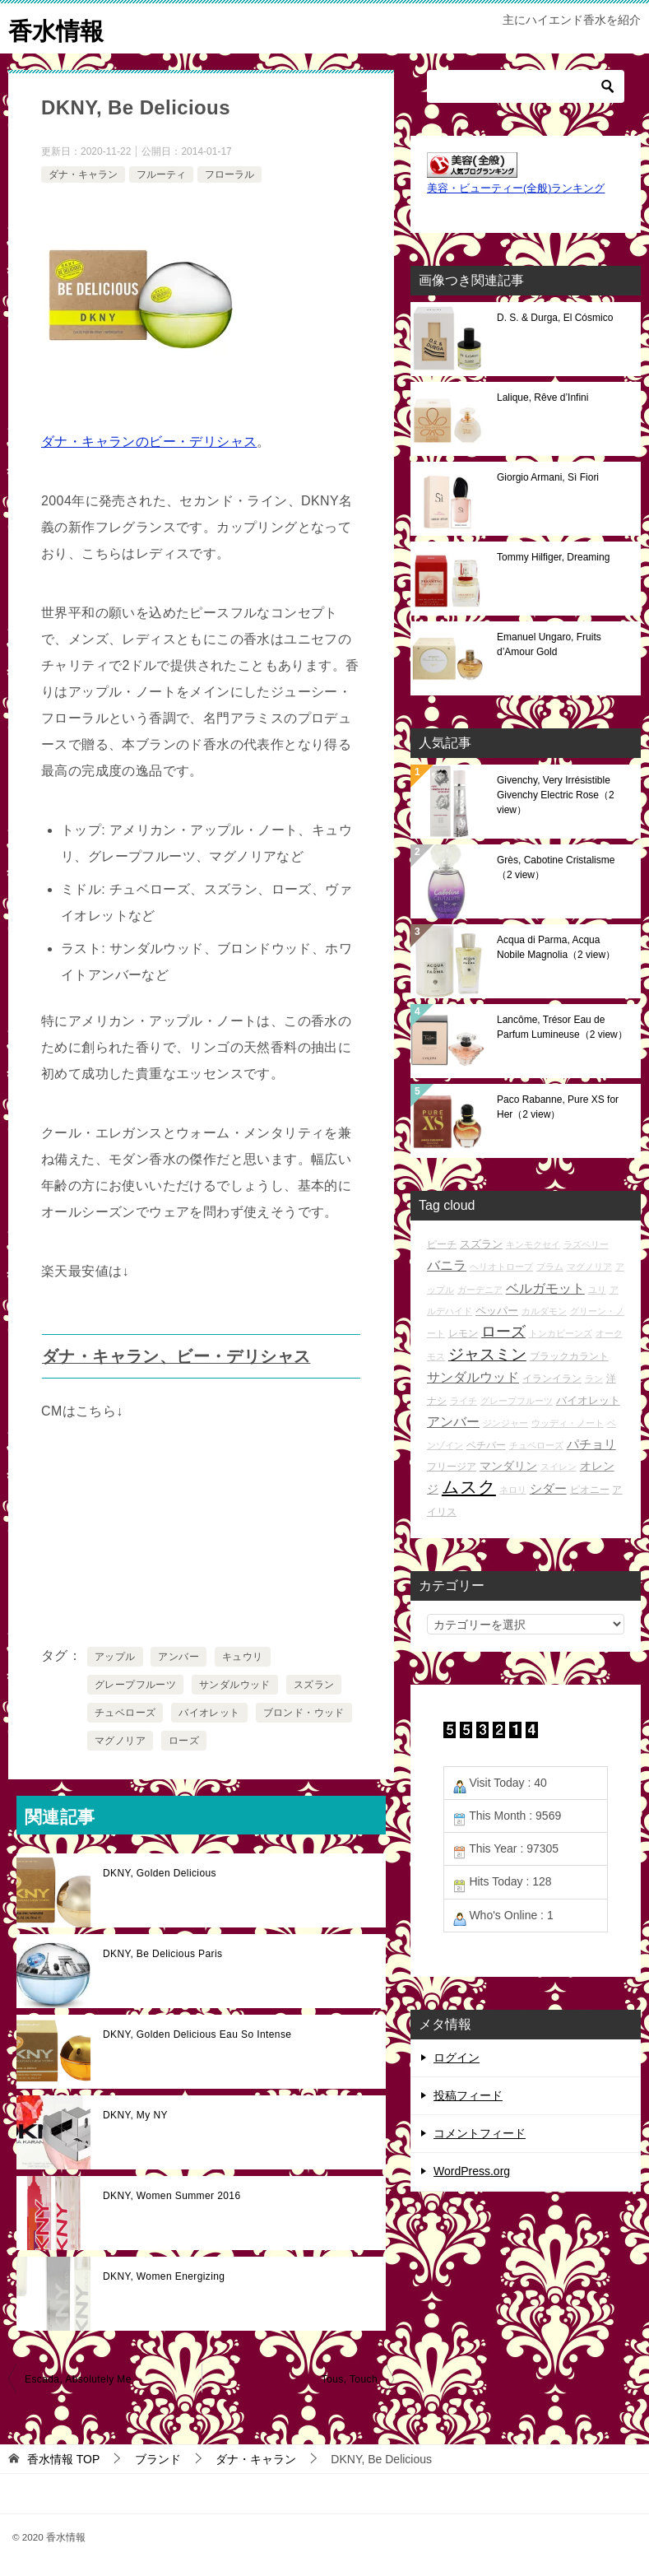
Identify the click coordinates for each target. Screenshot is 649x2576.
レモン (463, 1333)
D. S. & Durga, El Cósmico (555, 317)
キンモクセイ (533, 1244)
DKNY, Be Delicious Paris (162, 1954)
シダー (548, 1488)
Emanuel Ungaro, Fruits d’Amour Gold (549, 644)
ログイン (456, 2057)
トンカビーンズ (560, 1333)
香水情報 (57, 28)
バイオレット (208, 1712)
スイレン (558, 1467)
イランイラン (552, 1378)
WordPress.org (471, 2171)
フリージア (451, 1466)
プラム (549, 1267)
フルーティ (161, 173)
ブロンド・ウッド (304, 1712)
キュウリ (242, 1656)
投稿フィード (468, 2095)
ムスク (469, 1487)
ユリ (597, 1290)
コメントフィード (479, 2133)
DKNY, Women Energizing (164, 2276)
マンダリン (508, 1465)
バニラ (446, 1265)
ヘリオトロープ (501, 1267)
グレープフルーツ (135, 1684)
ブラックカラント (569, 1356)
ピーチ (442, 1244)
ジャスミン (487, 1354)
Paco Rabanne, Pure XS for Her (558, 1107)
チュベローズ (125, 1712)
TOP (63, 2459)
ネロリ (512, 1490)
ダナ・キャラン (83, 173)
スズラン (314, 1684)
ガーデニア (480, 1290)
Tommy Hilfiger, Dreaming (553, 557)
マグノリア (120, 1740)
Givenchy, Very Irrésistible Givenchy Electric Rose (555, 795)
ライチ (463, 1401)
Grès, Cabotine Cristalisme (555, 867)
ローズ (184, 1740)
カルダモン (544, 1311)
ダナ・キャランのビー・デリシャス (149, 442)
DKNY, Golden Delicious (159, 1873)
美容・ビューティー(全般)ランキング (516, 188)
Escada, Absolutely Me (78, 2379)
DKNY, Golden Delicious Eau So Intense (197, 2034)
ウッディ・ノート (567, 1423)
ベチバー (486, 1444)
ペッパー (496, 1310)
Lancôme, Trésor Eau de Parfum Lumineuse (562, 1027)
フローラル (229, 173)
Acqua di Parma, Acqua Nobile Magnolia (556, 947)
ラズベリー (586, 1244)
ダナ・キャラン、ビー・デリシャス (176, 1356)
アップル (115, 1656)
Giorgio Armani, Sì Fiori (548, 477)
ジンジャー (505, 1423)
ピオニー (590, 1489)
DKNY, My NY (135, 2115)
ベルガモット (545, 1288)
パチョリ (591, 1444)
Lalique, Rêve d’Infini (542, 397)
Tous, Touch (350, 2379)
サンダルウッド (235, 1684)
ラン (594, 1378)
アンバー (178, 1656)
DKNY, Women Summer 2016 (172, 2196)
